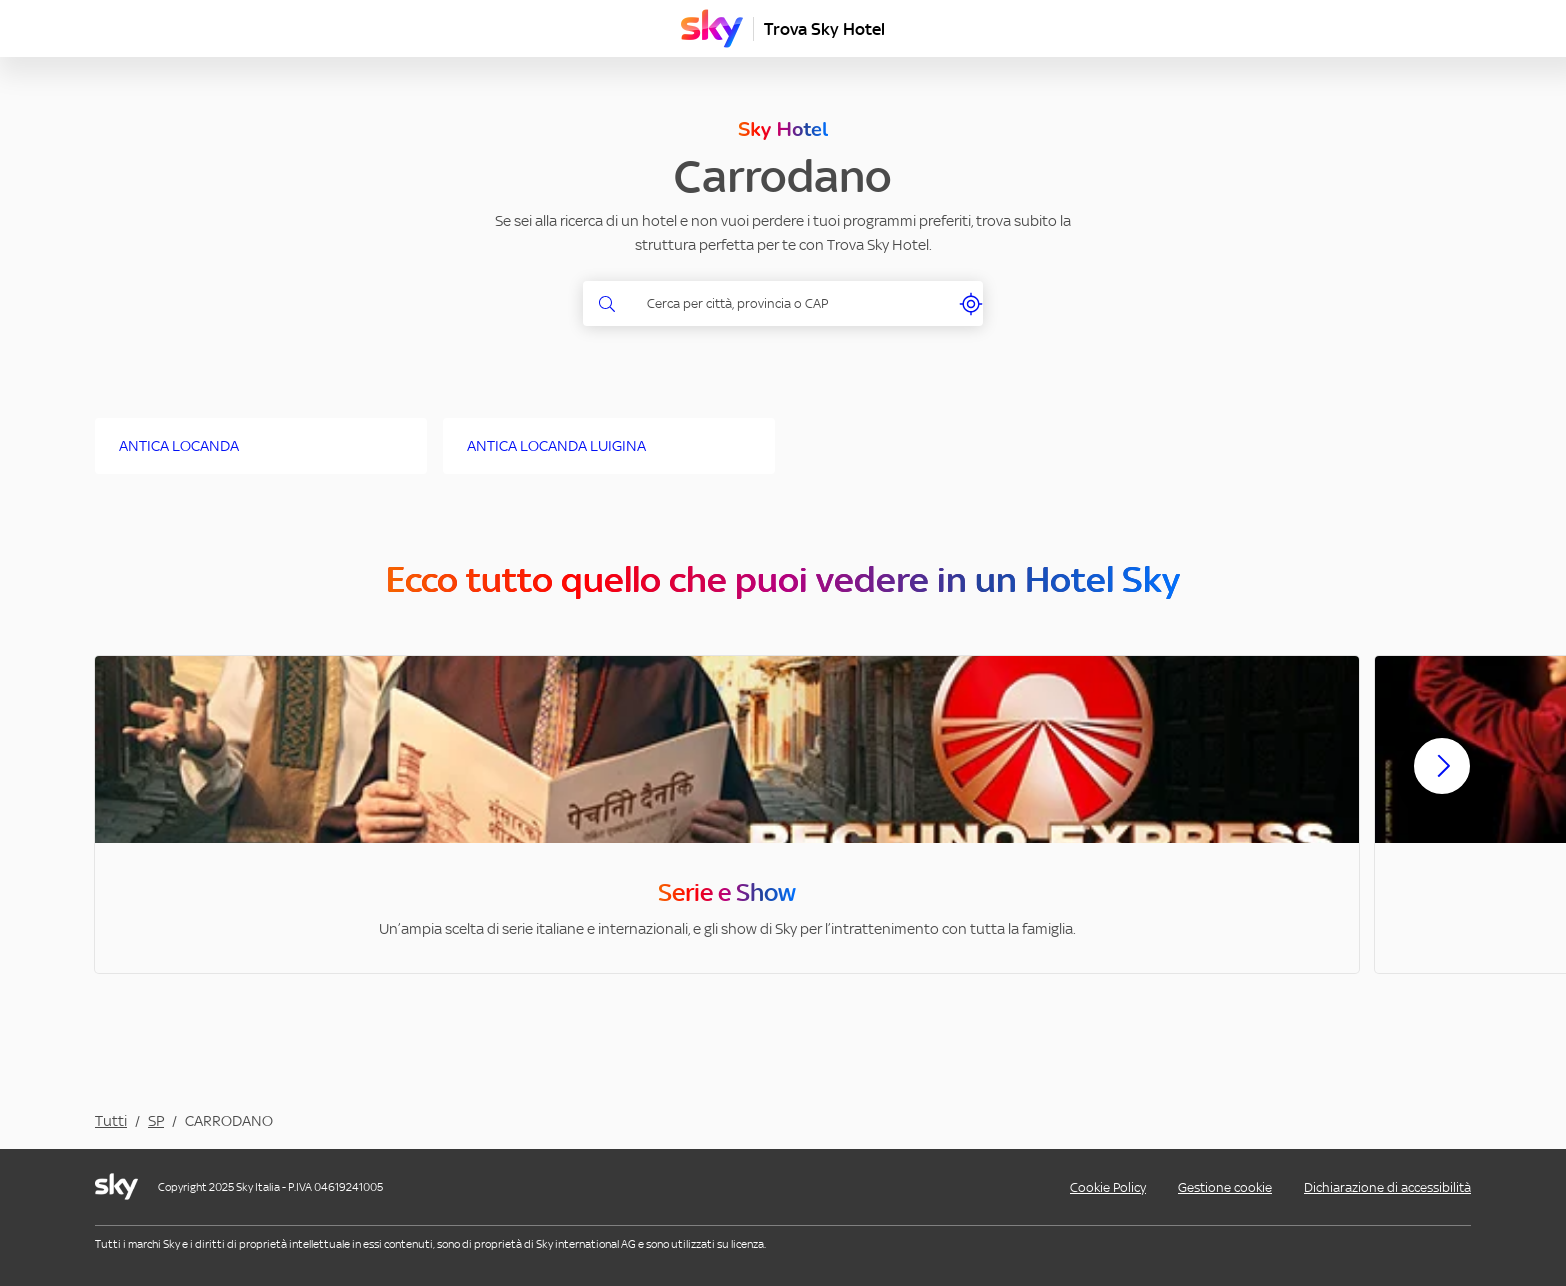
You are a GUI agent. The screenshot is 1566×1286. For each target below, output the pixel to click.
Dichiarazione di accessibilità (1387, 1187)
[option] (727, 814)
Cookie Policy (1108, 1187)
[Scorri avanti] (1442, 782)
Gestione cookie (1225, 1187)
